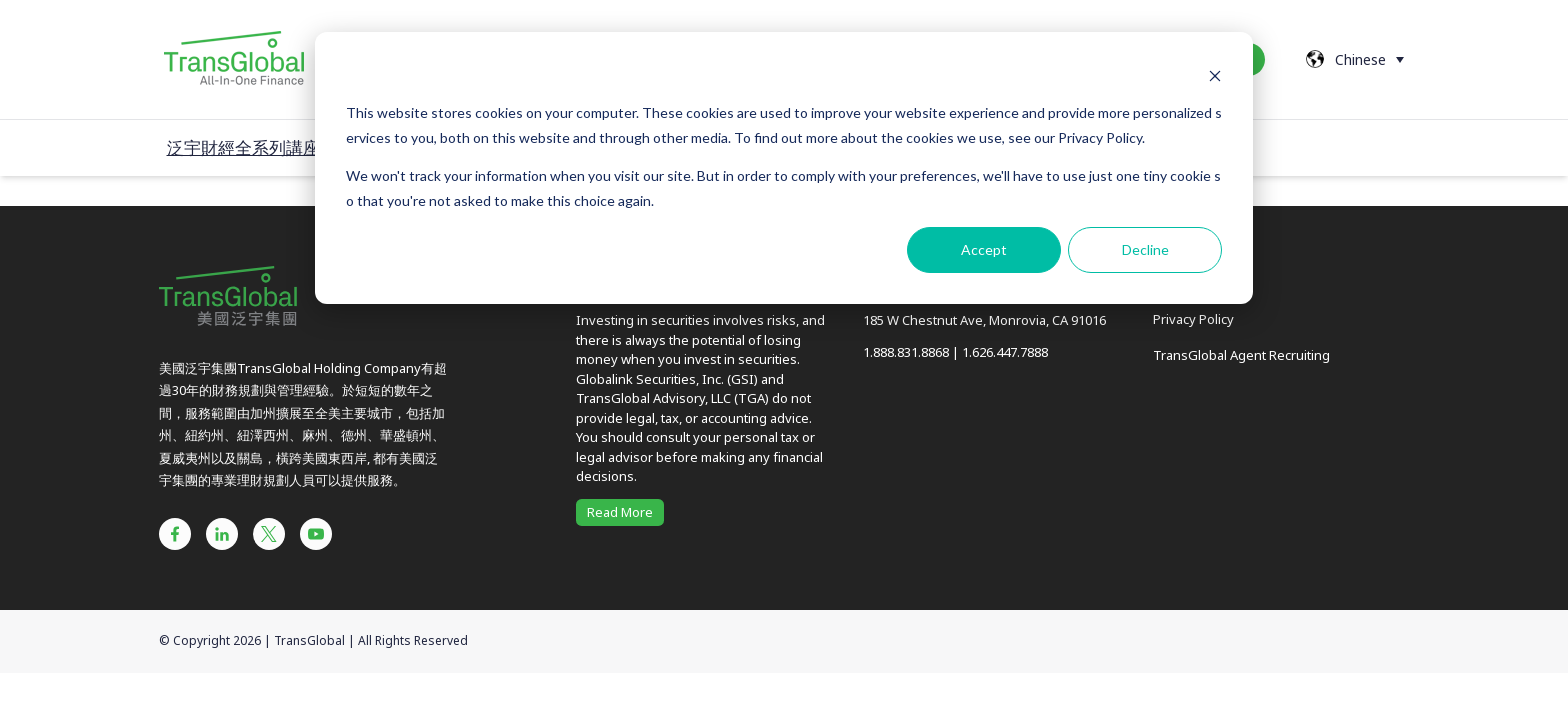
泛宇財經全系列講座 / (248, 147)
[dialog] (784, 168)
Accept (984, 249)
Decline (1145, 249)
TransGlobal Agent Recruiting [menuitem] (1241, 355)
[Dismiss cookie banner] (1215, 75)
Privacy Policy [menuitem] (1193, 319)
